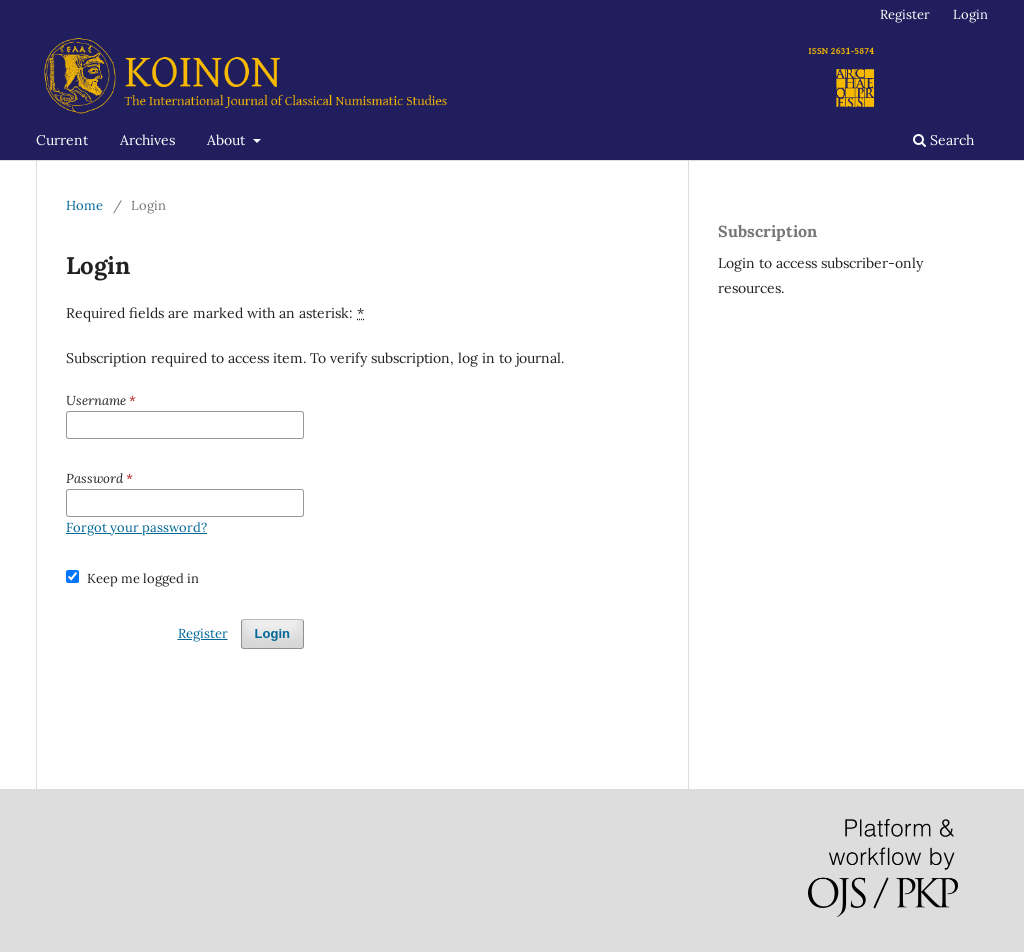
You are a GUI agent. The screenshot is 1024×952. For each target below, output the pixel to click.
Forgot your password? (136, 527)
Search (943, 140)
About (228, 140)
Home (84, 205)
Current (62, 140)
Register (905, 14)
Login (970, 14)
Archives (147, 140)
